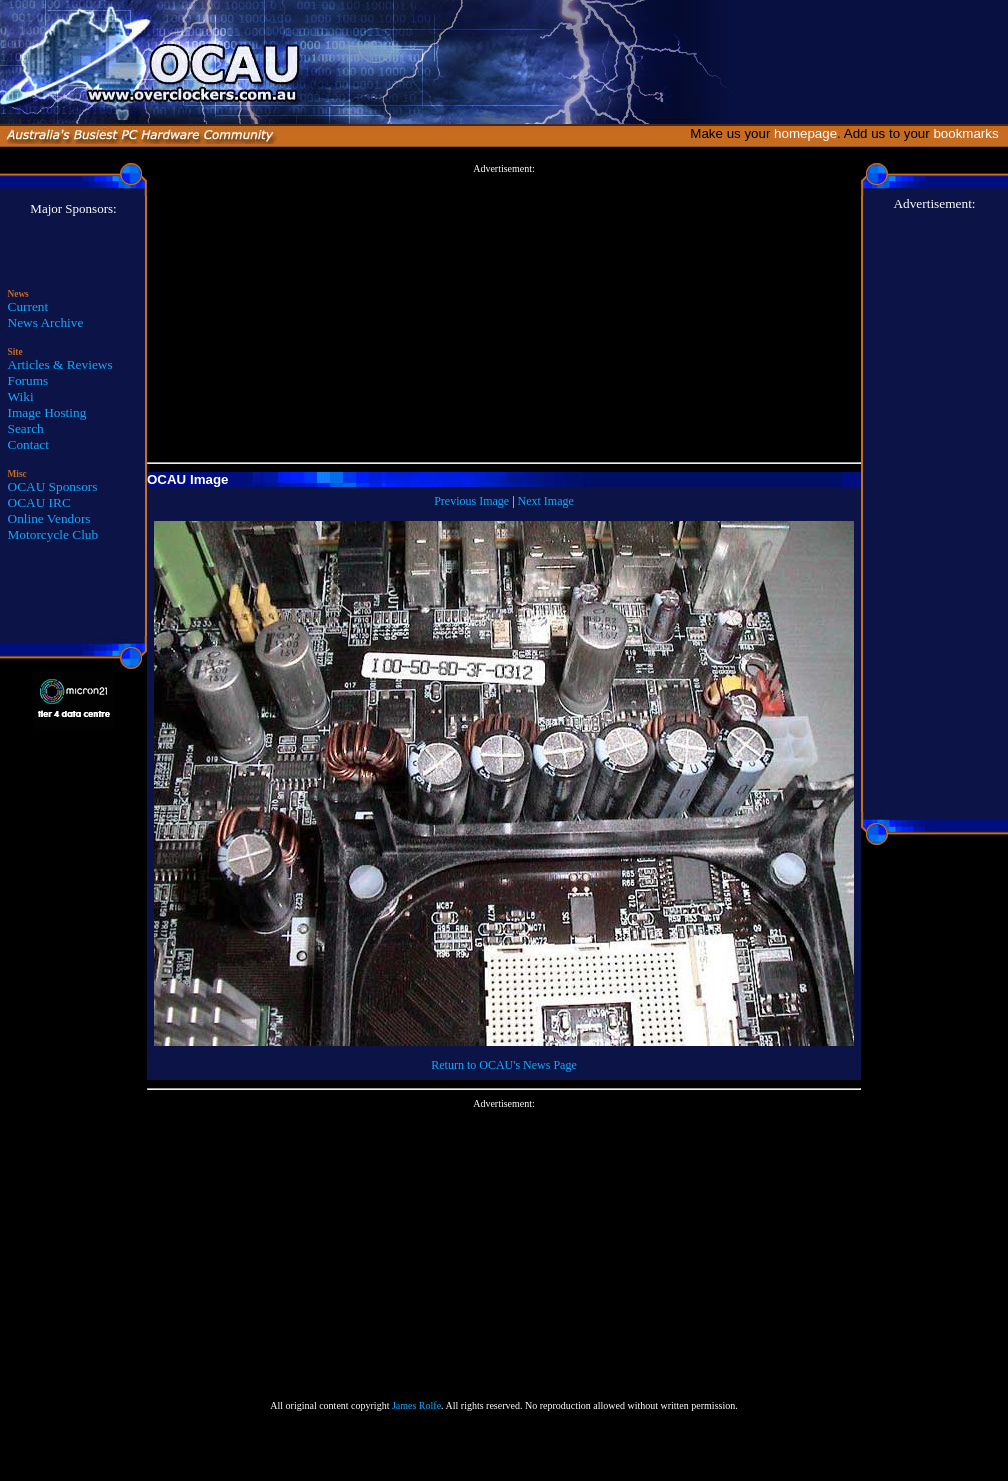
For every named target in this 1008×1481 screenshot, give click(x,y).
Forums (28, 380)
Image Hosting (47, 412)
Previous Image (471, 501)
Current (28, 306)
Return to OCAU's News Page (503, 1065)
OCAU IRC (39, 502)
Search (26, 428)
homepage (805, 133)
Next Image (546, 501)
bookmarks (969, 133)
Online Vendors (49, 518)
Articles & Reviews (60, 364)
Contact (28, 444)
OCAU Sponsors (53, 486)
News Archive (46, 322)
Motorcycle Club (53, 534)
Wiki (21, 396)
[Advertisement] (504, 314)
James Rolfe (416, 1405)
